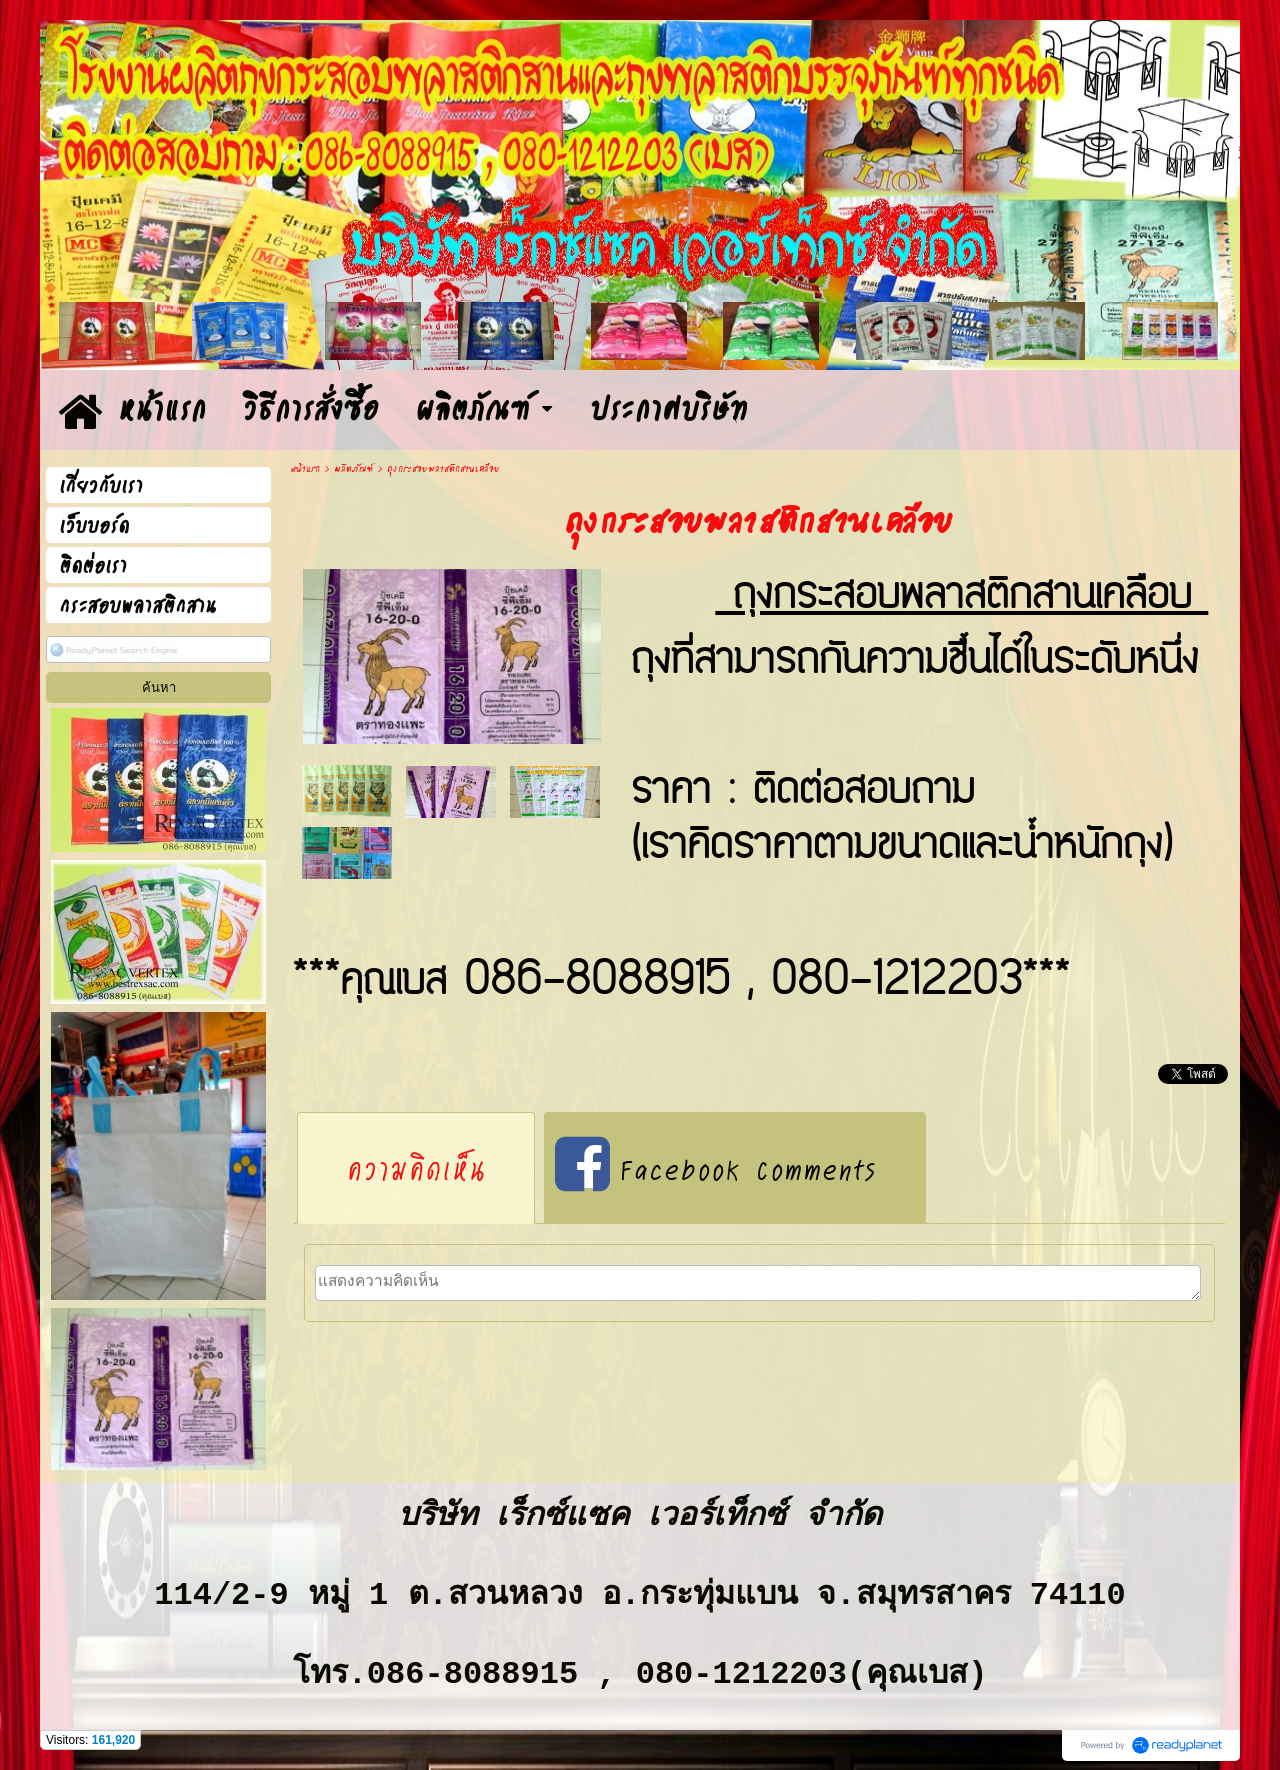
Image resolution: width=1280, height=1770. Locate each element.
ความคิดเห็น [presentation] (416, 1168)
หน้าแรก (305, 469)
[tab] (416, 1168)
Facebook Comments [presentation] (716, 1168)
